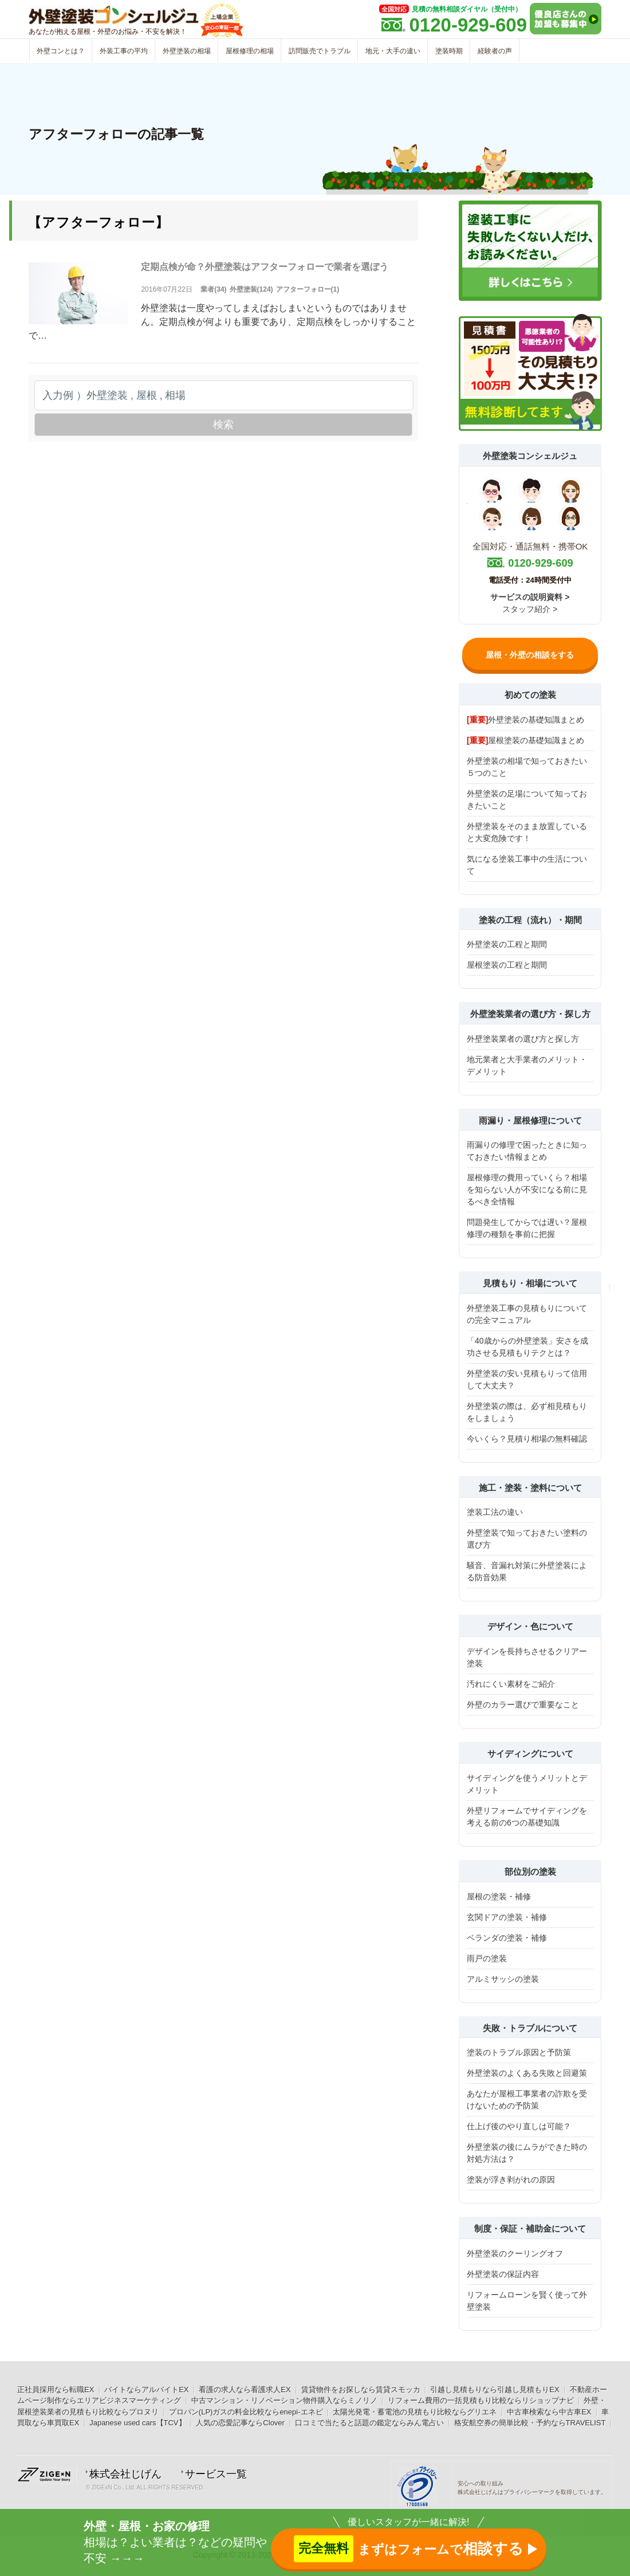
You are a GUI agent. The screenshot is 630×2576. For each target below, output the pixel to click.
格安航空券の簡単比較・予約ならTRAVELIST (530, 2422)
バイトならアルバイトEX (146, 2389)
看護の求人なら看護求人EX (244, 2389)
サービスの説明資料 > (529, 597)
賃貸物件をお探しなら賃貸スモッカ (360, 2389)
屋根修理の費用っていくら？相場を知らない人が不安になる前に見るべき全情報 (527, 1189)
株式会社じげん (125, 2474)
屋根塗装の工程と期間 (507, 964)
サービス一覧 (216, 2474)
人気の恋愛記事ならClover (240, 2422)
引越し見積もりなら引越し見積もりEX (494, 2389)
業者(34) (213, 289)
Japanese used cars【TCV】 (137, 2422)
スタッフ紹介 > (529, 609)
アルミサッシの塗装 (503, 1979)
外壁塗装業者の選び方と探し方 (523, 1038)
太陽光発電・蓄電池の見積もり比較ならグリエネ (415, 2412)
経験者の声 (495, 51)
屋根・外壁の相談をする (530, 654)
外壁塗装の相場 (187, 51)
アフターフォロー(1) (308, 289)
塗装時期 (449, 51)
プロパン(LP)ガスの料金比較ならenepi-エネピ (246, 2412)
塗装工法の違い (495, 1512)
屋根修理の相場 (250, 51)
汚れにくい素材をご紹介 (511, 1683)
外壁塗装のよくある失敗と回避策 (527, 2073)
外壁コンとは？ (61, 51)
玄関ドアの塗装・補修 (507, 1917)
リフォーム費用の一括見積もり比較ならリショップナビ (481, 2400)
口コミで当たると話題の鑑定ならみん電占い (369, 2422)
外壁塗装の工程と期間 (507, 944)
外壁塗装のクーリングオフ (515, 2253)
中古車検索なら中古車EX (549, 2412)
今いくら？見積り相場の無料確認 (527, 1438)
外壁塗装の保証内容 (503, 2274)
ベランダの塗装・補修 (507, 1937)
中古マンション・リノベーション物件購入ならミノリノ (284, 2400)
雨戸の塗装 (487, 1958)
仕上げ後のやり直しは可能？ (519, 2126)
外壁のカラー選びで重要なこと (523, 1704)
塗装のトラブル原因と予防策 (519, 2052)
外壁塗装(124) (251, 289)
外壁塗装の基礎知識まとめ (525, 719)
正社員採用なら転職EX (55, 2389)
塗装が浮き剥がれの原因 (511, 2179)
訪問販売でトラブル (320, 51)
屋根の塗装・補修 (499, 1896)
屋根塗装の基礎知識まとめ (525, 740)
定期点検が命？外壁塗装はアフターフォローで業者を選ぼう (264, 267)
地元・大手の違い (392, 51)
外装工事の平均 (124, 51)
